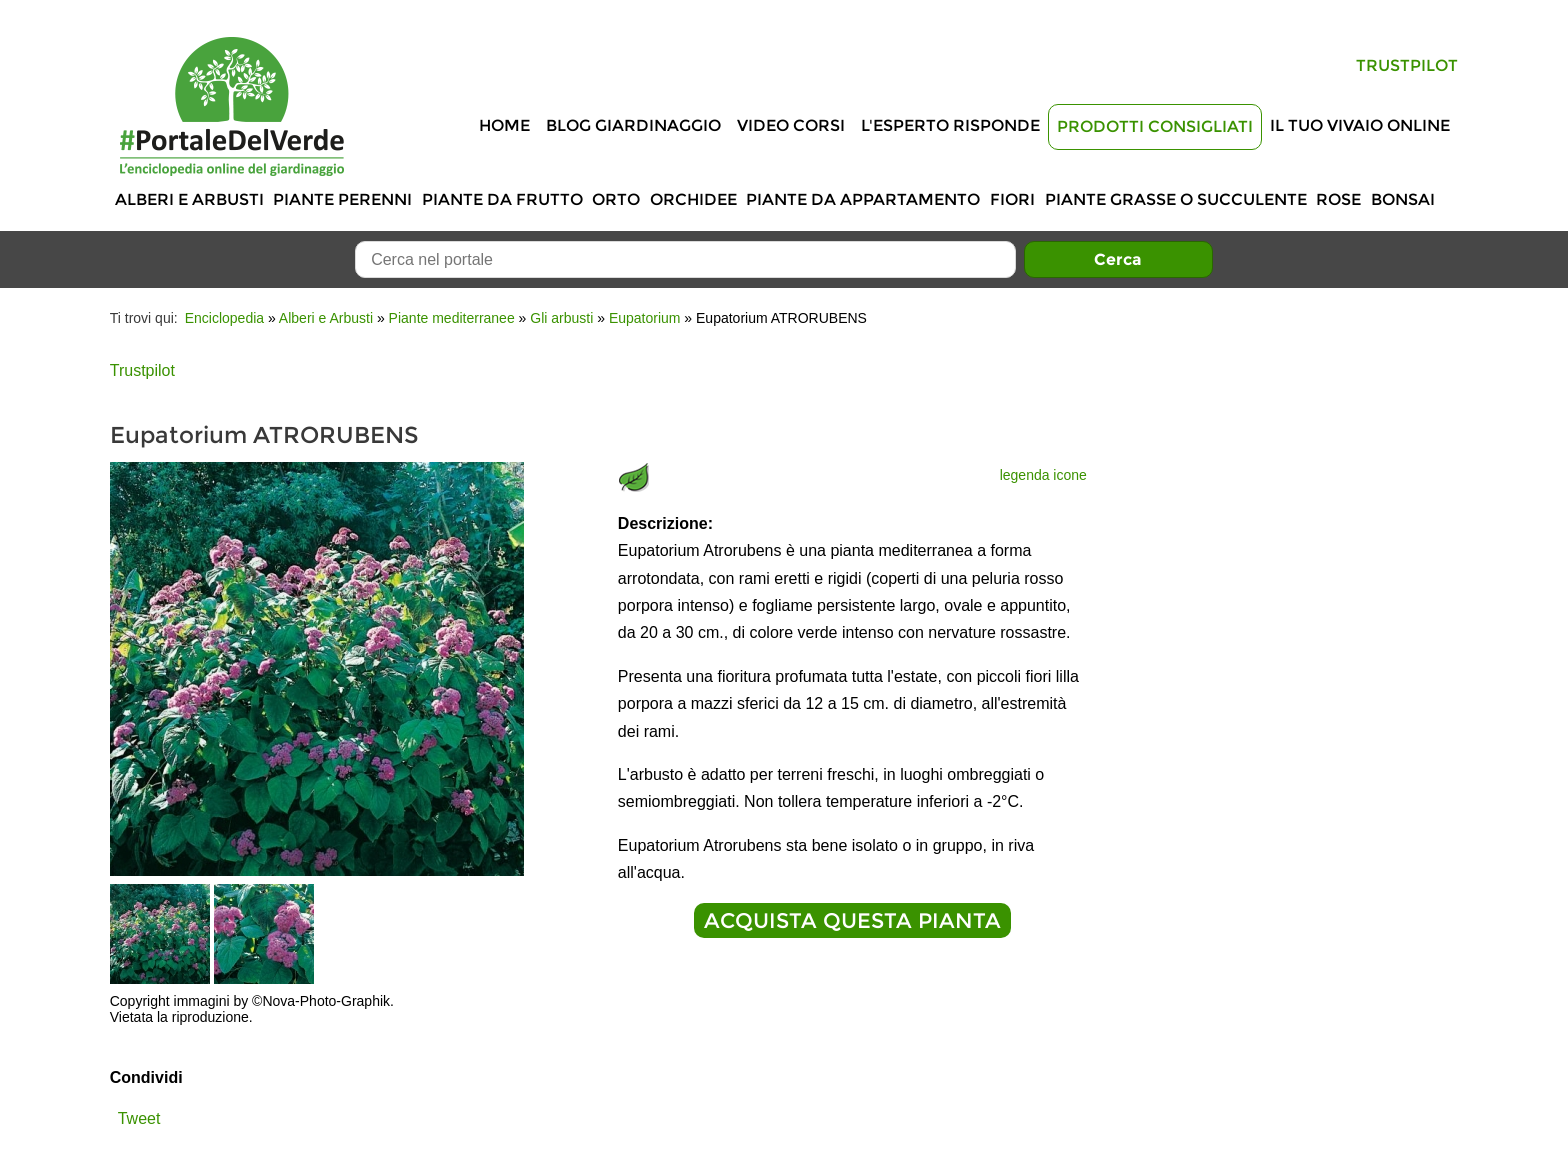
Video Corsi (791, 125)
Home (504, 125)
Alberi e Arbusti (189, 199)
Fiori (1012, 199)
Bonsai (1403, 199)
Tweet (139, 1118)
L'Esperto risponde (950, 125)
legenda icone (1043, 475)
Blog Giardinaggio (633, 125)
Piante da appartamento (863, 199)
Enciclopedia (224, 318)
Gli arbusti (561, 318)
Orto (616, 199)
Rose (1338, 199)
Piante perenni (342, 199)
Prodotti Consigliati (1155, 126)
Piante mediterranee (452, 318)
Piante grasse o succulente (1176, 199)
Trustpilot (1407, 65)
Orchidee (693, 199)
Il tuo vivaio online (1360, 125)
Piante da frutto (502, 199)
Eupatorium (645, 318)
